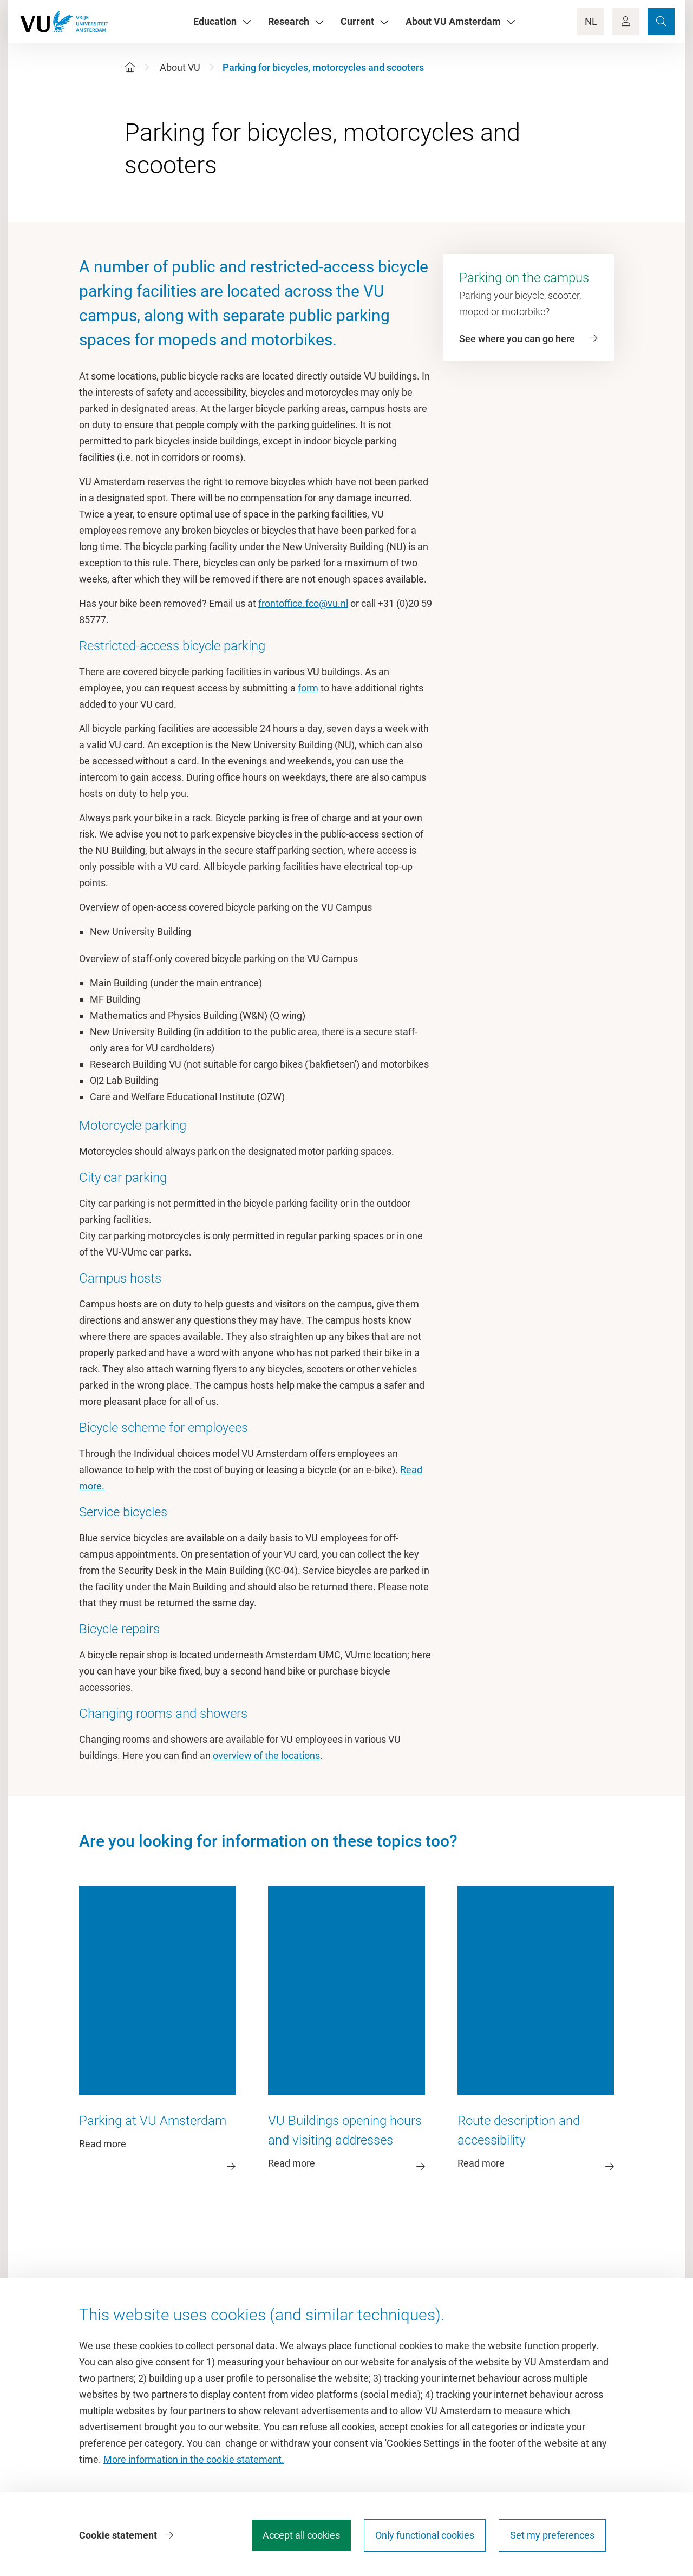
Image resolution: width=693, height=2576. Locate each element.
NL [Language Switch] (591, 21)
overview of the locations (266, 1755)
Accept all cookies (301, 2535)
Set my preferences (552, 2535)
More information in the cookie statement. (193, 2459)
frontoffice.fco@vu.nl (303, 603)
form (308, 688)
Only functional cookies (424, 2535)
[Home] (130, 67)
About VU (180, 67)
